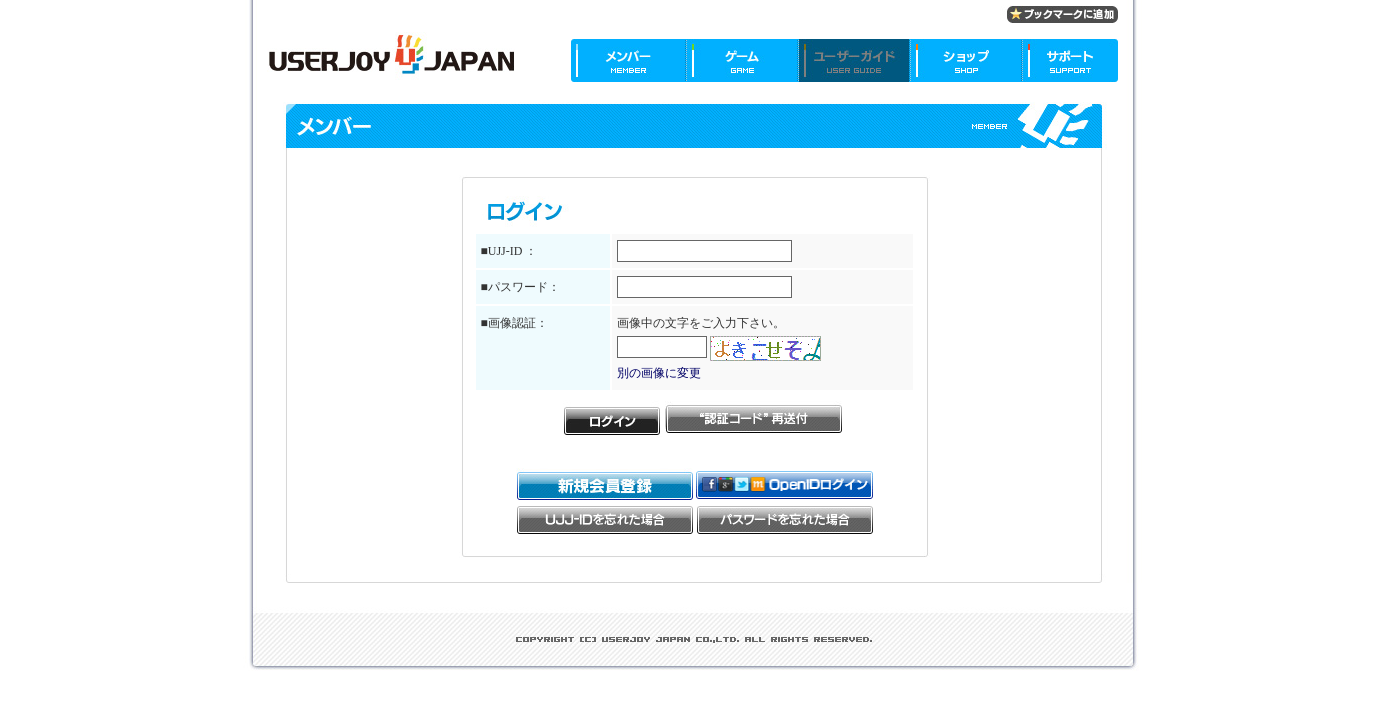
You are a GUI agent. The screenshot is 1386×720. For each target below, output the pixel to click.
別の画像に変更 (659, 373)
